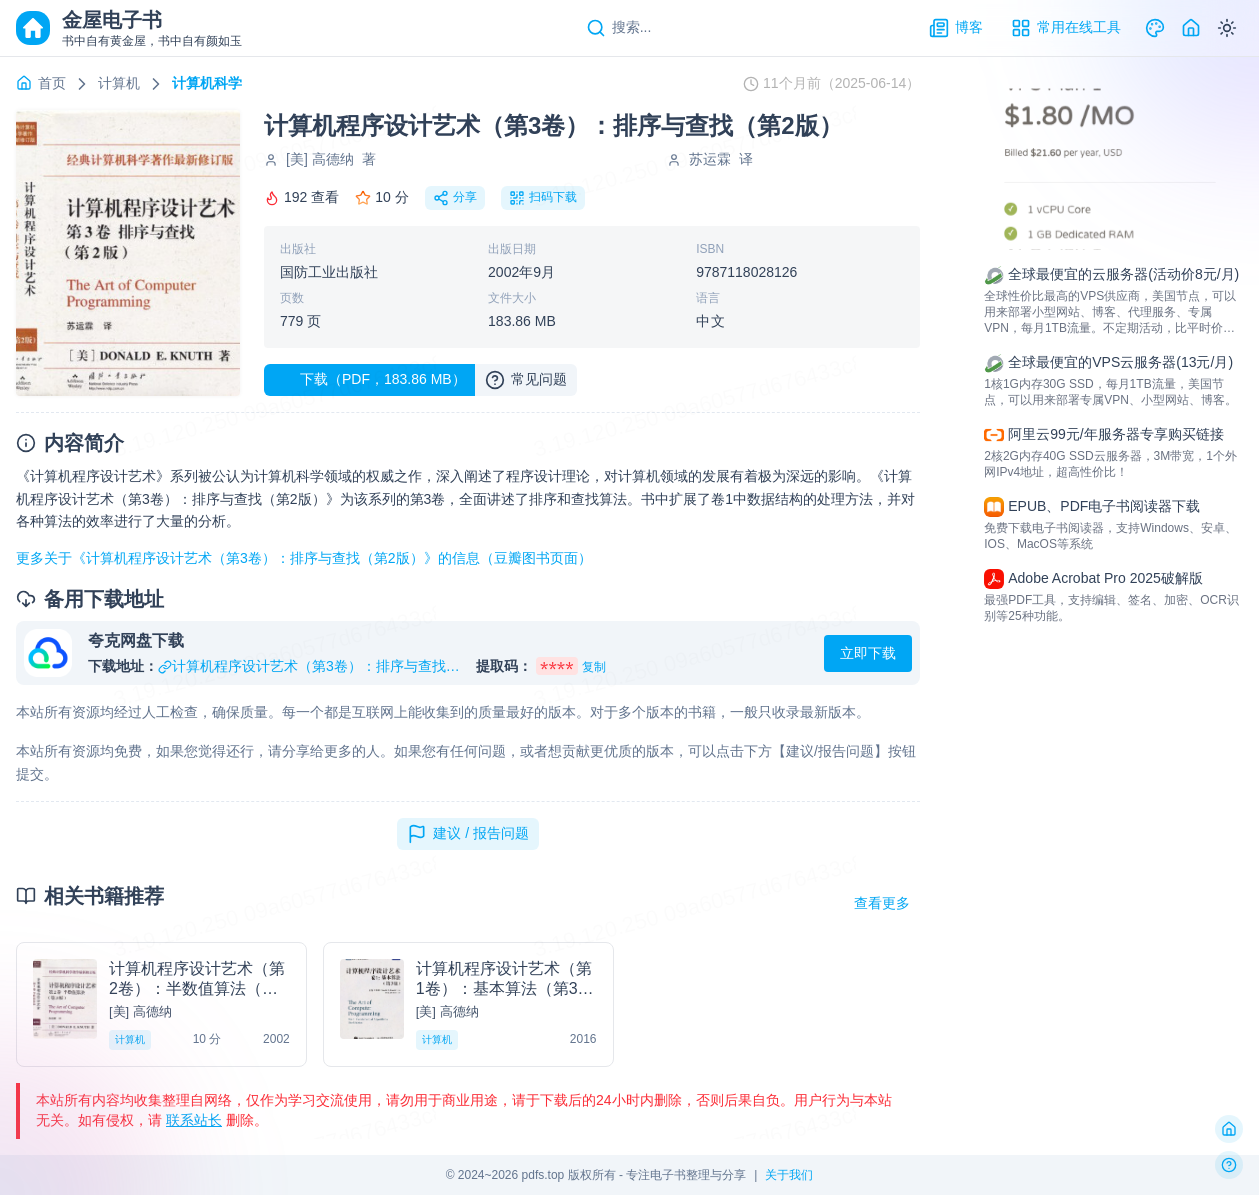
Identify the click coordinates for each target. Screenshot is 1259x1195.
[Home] (1191, 28)
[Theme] (1155, 28)
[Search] (619, 28)
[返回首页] (1229, 1129)
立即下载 (868, 653)
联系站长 (194, 1120)
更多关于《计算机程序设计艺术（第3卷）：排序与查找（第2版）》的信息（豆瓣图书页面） (304, 558)
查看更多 (882, 903)
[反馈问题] (1229, 1165)
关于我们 (789, 1175)
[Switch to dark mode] (1227, 28)
